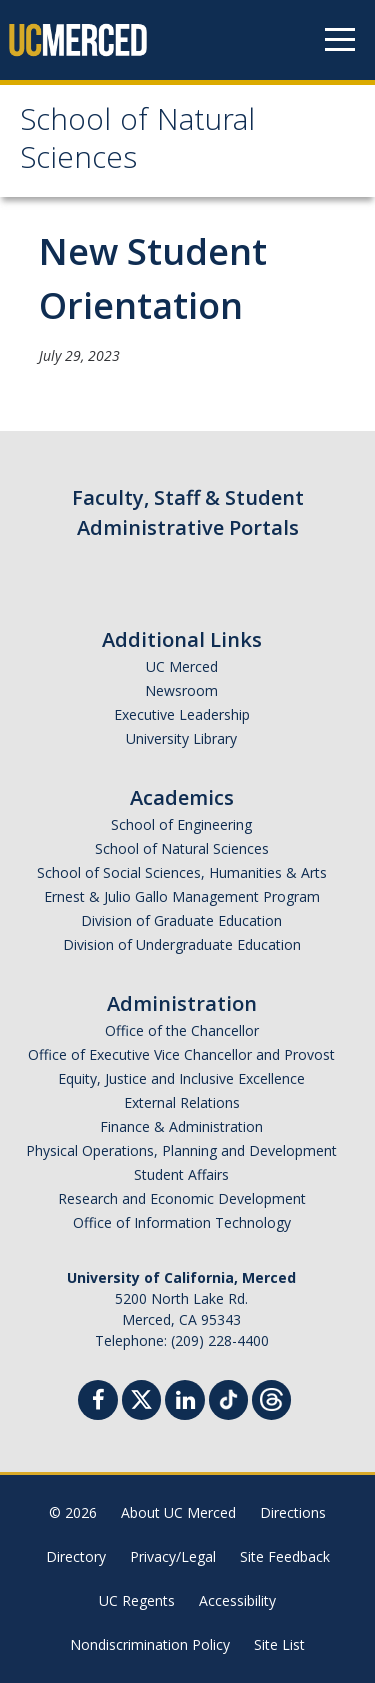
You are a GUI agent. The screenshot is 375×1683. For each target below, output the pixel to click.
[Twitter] (141, 1397)
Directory (76, 1556)
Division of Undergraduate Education (182, 944)
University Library (181, 738)
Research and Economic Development (182, 1198)
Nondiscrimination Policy (150, 1644)
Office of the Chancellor (182, 1030)
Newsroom (181, 690)
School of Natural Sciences (137, 142)
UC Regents (137, 1600)
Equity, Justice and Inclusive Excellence (181, 1078)
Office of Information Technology (182, 1222)
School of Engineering (181, 824)
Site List (279, 1644)
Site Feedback (285, 1556)
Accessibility (237, 1600)
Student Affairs (181, 1174)
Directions (293, 1512)
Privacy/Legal (173, 1556)
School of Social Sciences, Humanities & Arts (182, 872)
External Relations (182, 1102)
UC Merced (182, 666)
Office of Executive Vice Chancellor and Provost (181, 1054)
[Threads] (271, 1397)
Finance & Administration (181, 1126)
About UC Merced (178, 1512)
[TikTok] (228, 1397)
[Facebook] (98, 1402)
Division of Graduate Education (181, 920)
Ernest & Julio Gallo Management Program (182, 896)
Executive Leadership (182, 714)
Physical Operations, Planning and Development (181, 1150)
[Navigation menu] (340, 40)
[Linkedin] (185, 1402)
